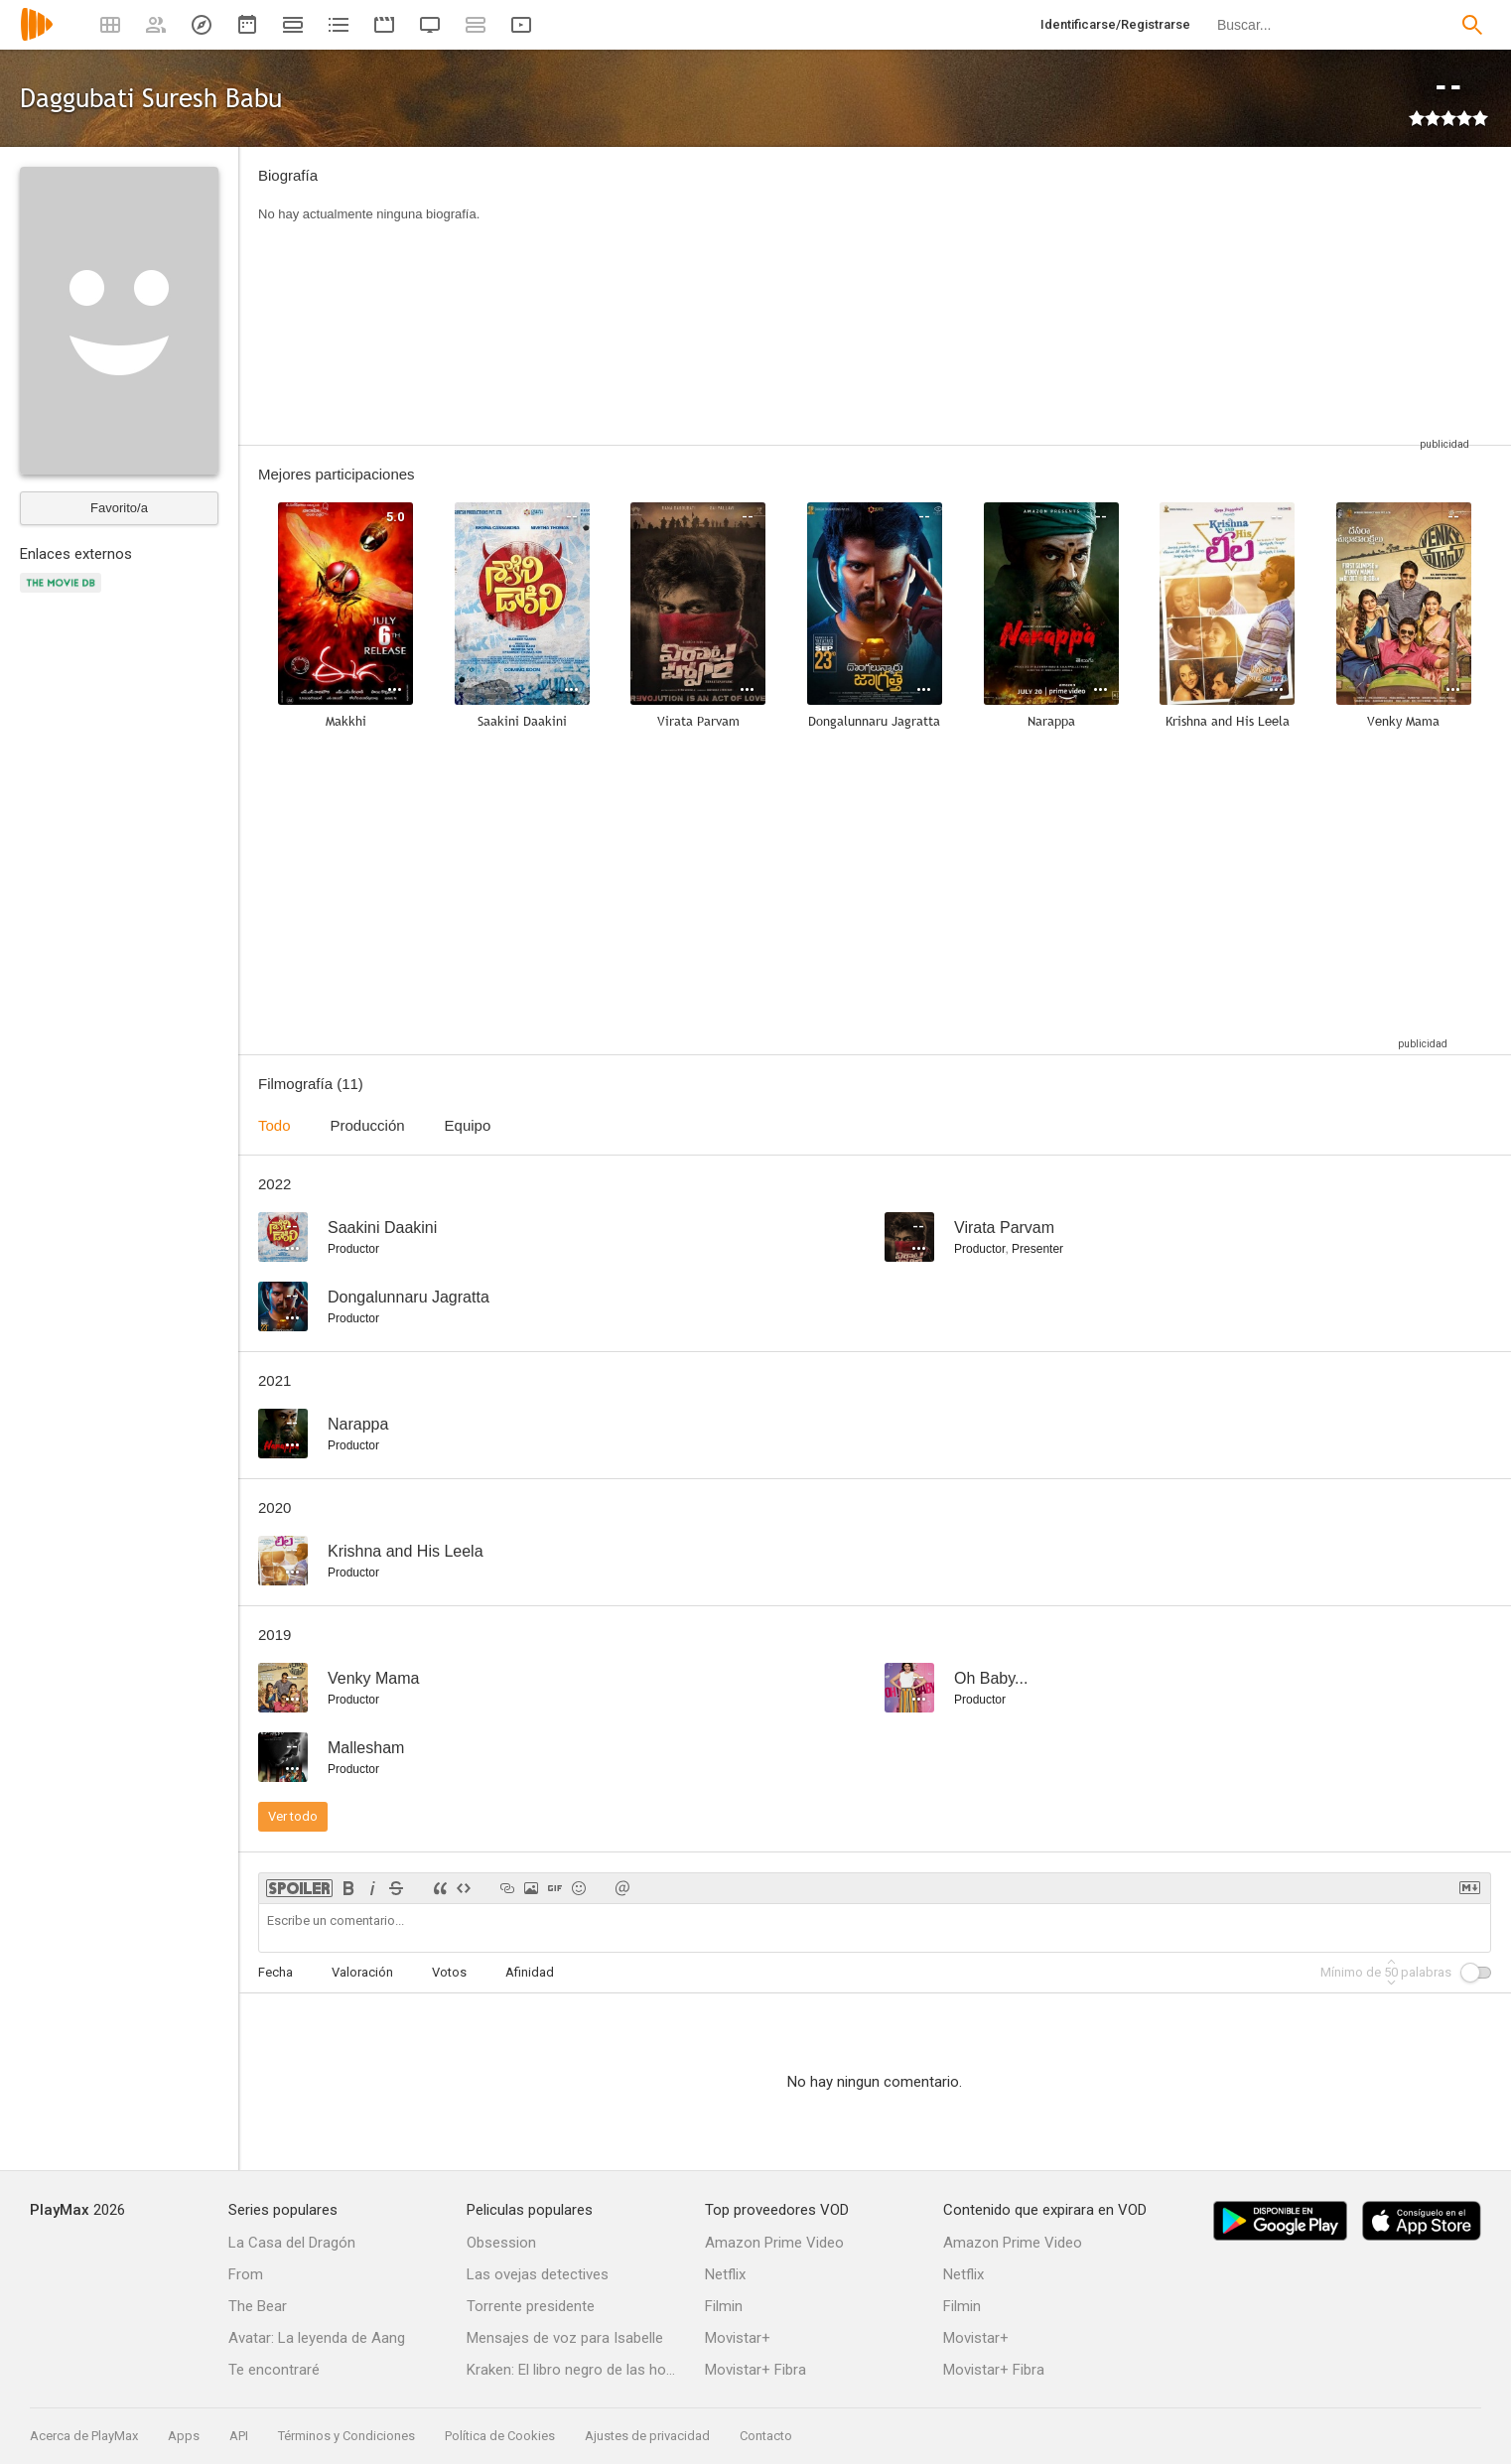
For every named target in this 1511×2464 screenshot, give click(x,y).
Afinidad (529, 1972)
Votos (449, 1972)
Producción (368, 1125)
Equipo (468, 1125)
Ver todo (293, 1816)
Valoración (362, 1972)
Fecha (275, 1972)
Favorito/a (119, 507)
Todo (274, 1125)
